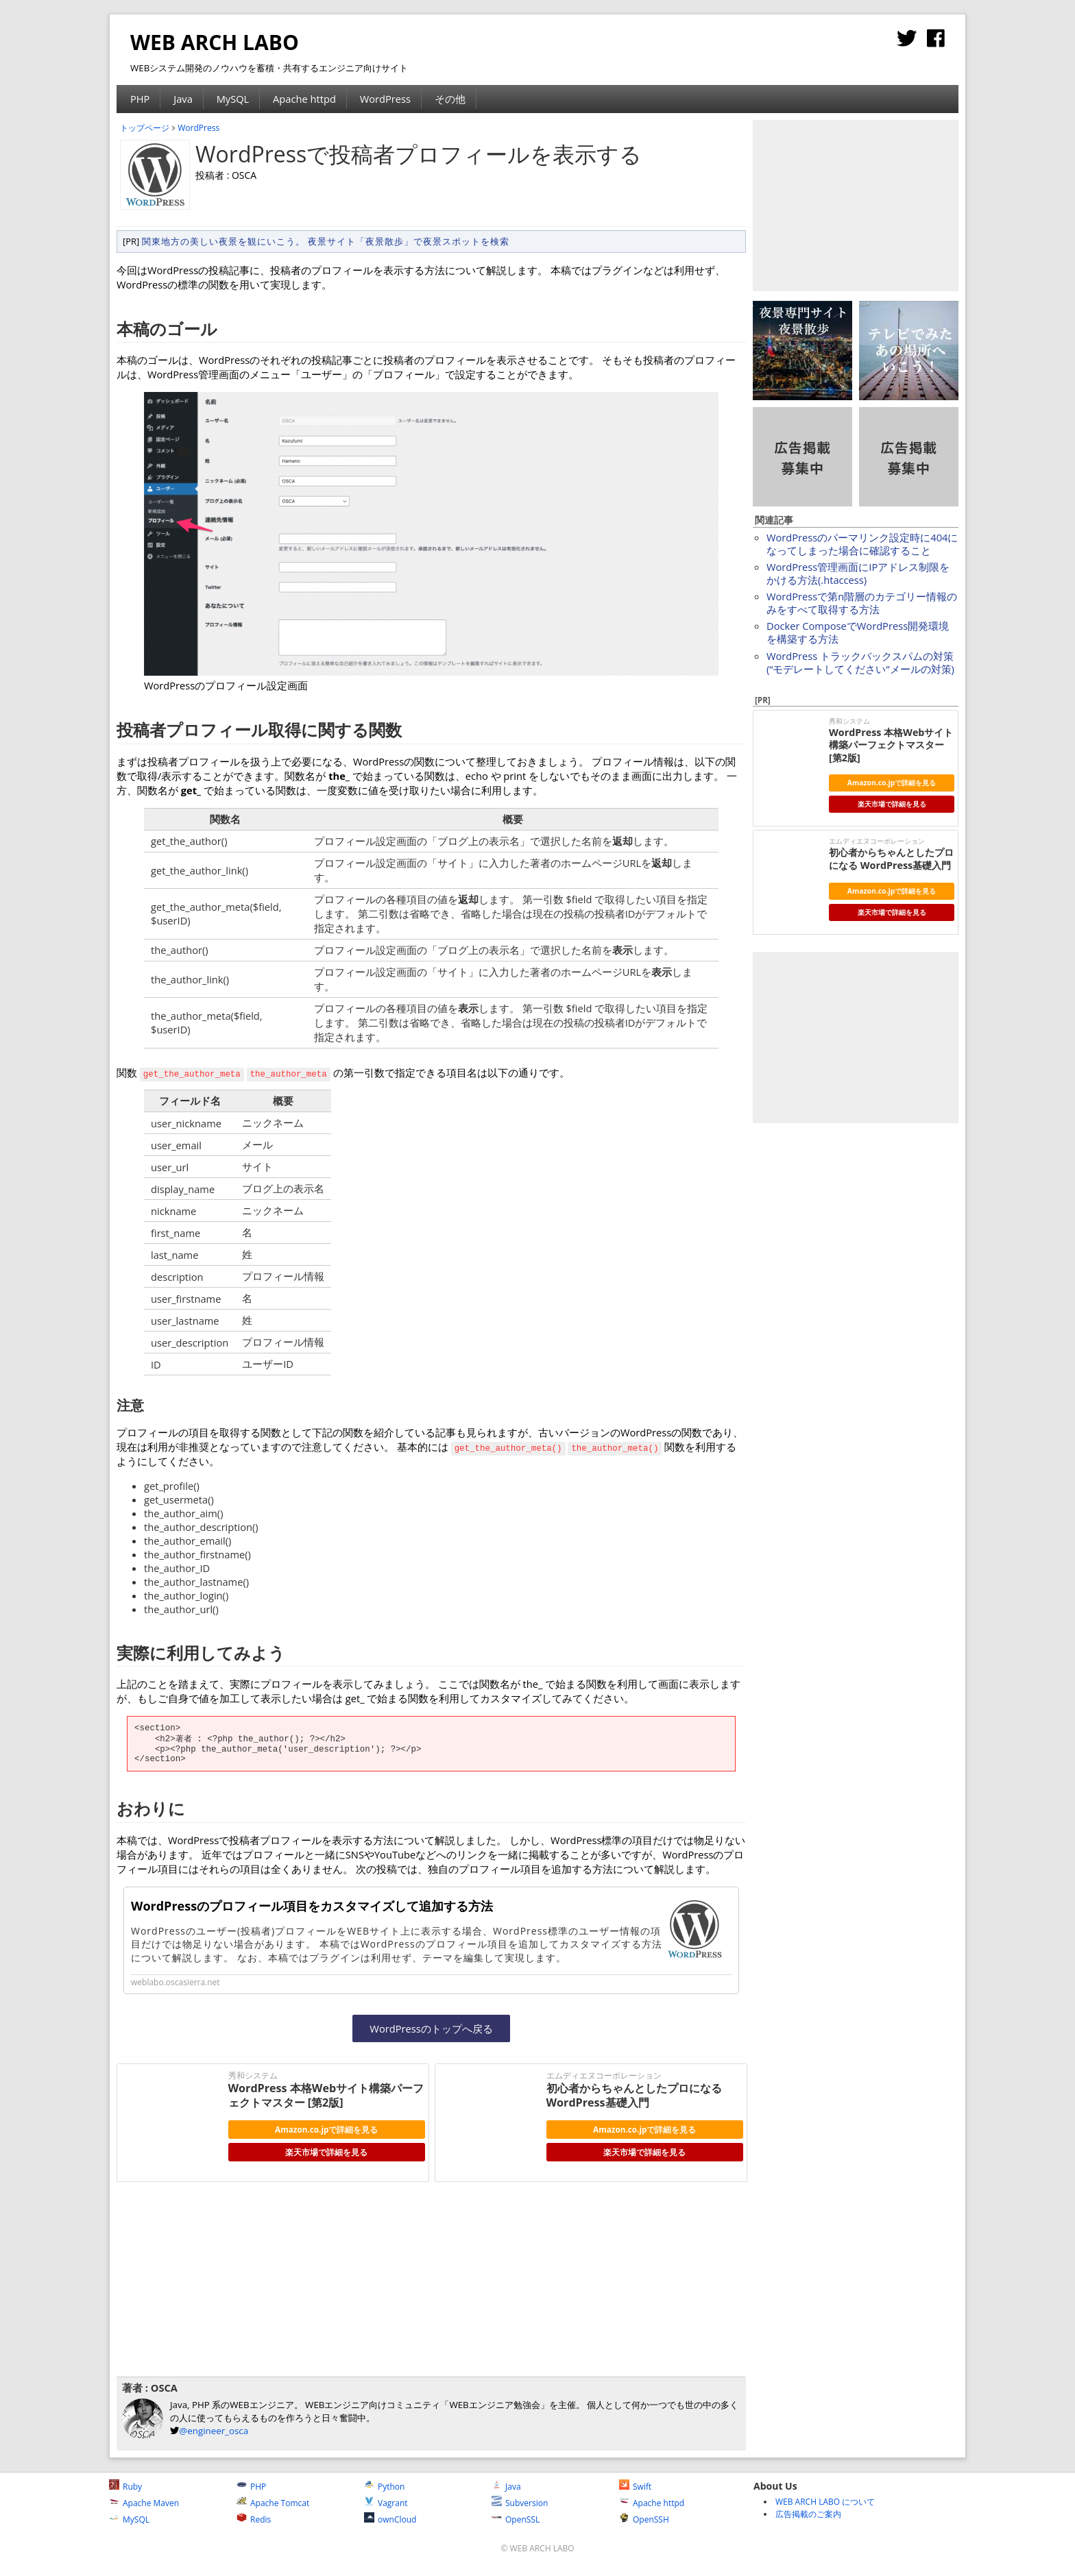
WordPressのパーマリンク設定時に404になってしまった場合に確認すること (862, 543)
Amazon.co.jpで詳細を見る (326, 2129)
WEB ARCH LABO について (825, 2501)
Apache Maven (144, 2503)
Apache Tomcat (273, 2503)
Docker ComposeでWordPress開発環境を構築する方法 (857, 632)
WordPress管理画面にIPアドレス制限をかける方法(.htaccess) (858, 573)
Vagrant (386, 2503)
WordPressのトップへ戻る (431, 2028)
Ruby (125, 2486)
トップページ (144, 128)
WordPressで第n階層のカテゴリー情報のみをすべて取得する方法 (861, 602)
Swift (635, 2486)
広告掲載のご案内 (808, 2514)
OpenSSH (644, 2519)
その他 (450, 99)
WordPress (385, 99)
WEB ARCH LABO (214, 42)
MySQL (233, 99)
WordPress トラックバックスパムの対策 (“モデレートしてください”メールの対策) (860, 662)
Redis (254, 2519)
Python (384, 2486)
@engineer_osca (213, 2431)
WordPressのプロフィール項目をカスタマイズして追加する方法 (312, 1906)
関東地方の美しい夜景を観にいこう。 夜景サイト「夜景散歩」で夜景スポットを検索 (325, 241)
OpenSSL (516, 2519)
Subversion (520, 2503)
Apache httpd (304, 99)
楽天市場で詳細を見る (326, 2151)
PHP (139, 99)
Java (183, 99)
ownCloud (390, 2519)
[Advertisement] (325, 2278)
